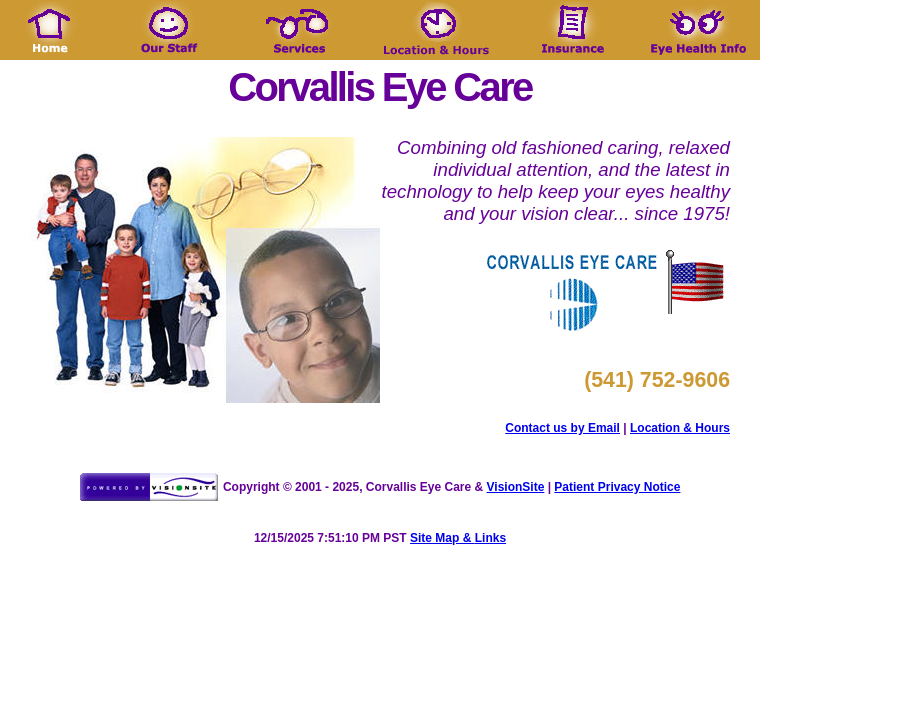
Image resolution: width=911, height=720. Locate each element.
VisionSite (516, 487)
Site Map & (442, 538)
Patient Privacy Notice (617, 487)
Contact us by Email (562, 428)
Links (490, 538)
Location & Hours (680, 428)
